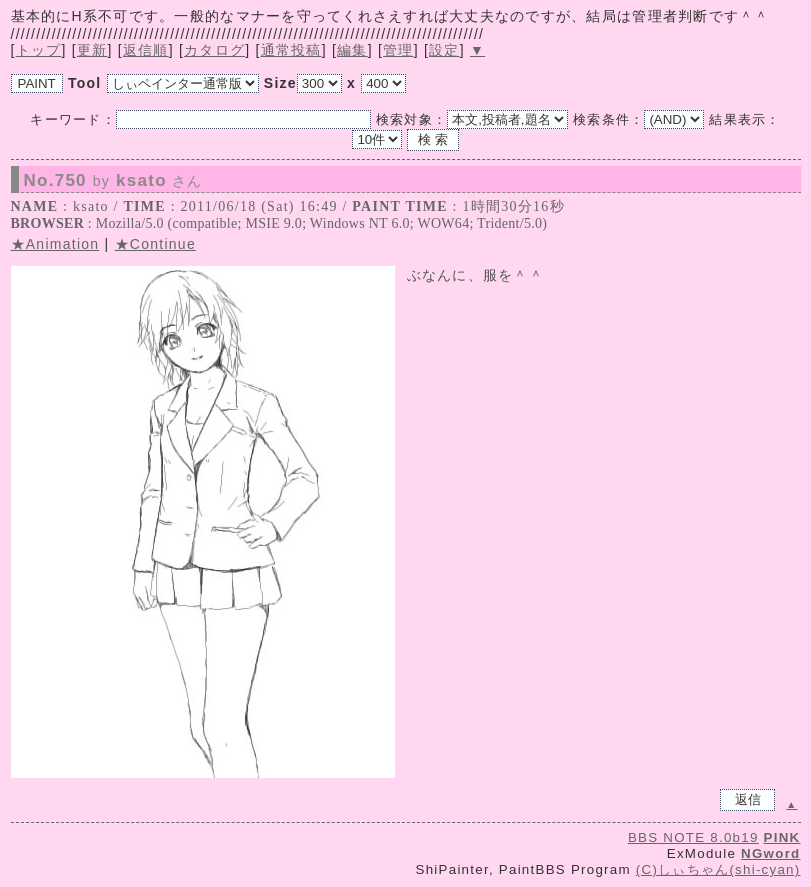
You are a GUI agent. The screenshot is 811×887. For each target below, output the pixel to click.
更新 (92, 50)
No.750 (113, 181)
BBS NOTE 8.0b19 (693, 837)
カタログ (214, 50)
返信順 (146, 50)
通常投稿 (291, 50)
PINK (782, 837)
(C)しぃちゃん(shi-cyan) (718, 869)
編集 (352, 50)
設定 (444, 50)
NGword (770, 853)
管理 (398, 50)
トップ (39, 50)
